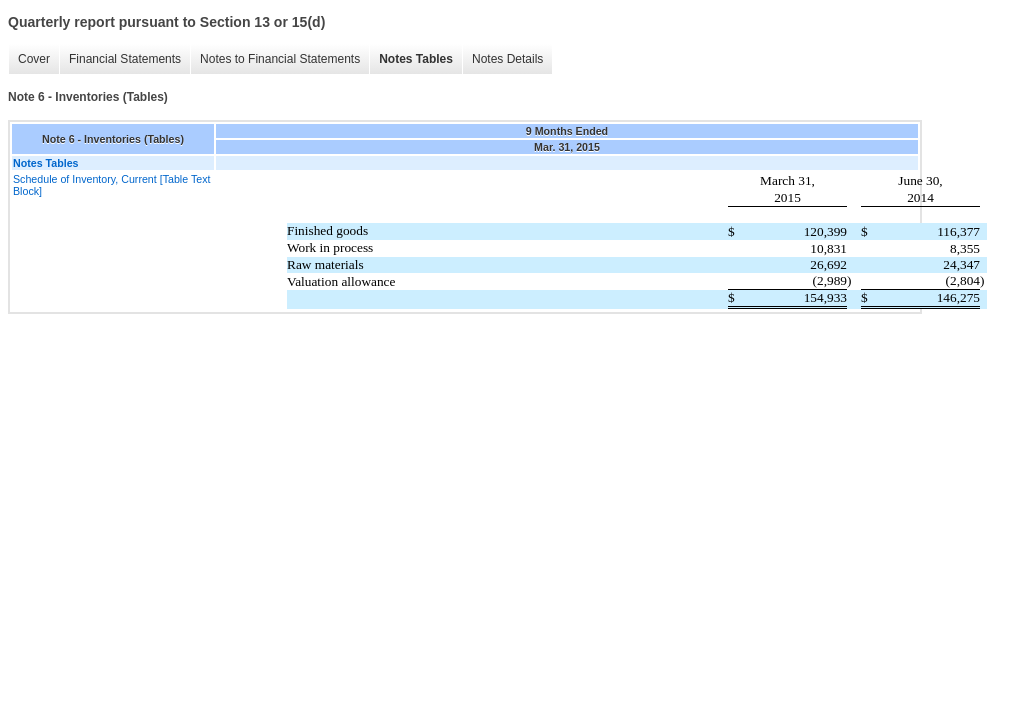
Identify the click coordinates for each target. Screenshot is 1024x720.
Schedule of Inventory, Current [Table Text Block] (111, 185)
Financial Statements (125, 59)
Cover (34, 59)
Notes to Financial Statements (280, 59)
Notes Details (507, 59)
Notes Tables (416, 59)
